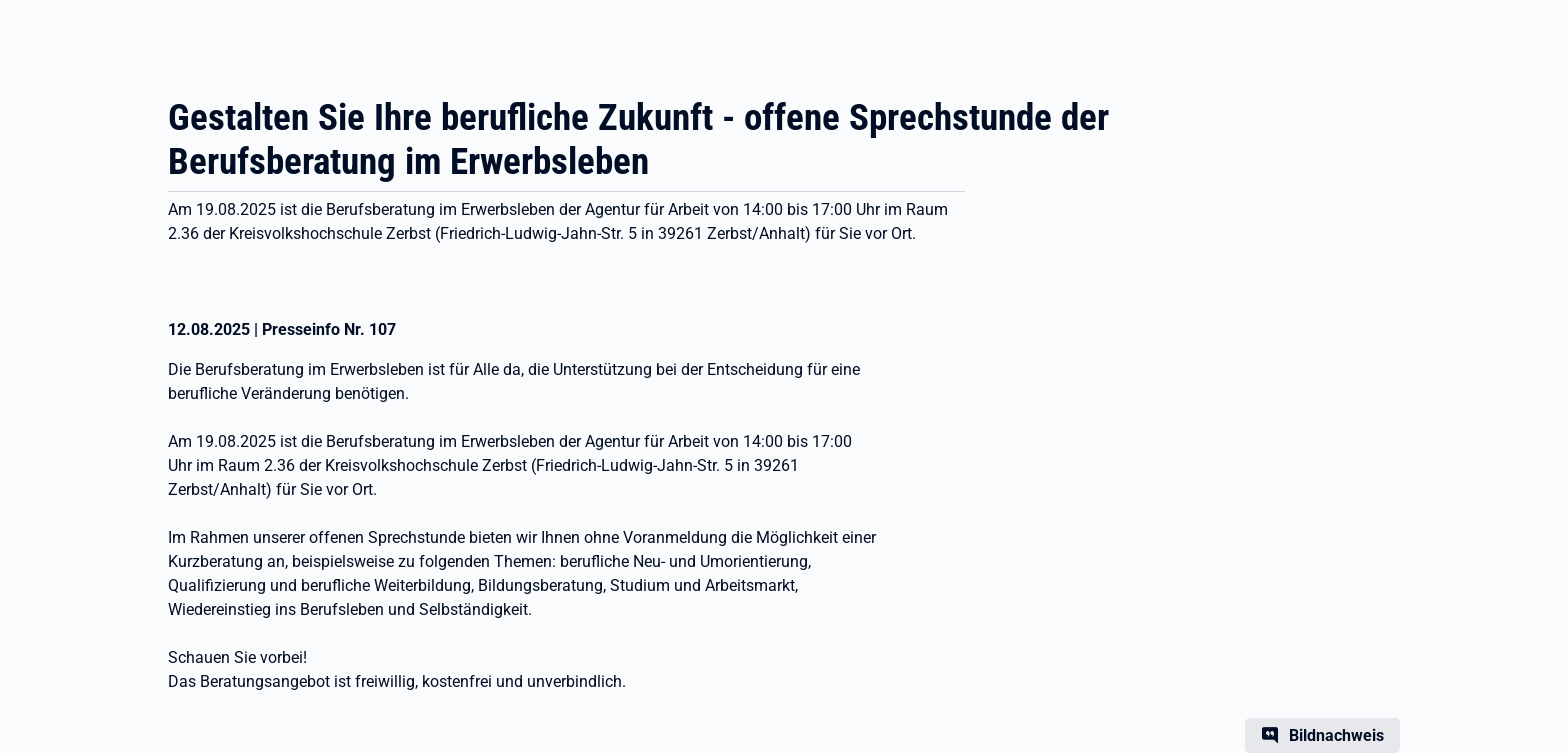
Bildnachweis (1336, 735)
